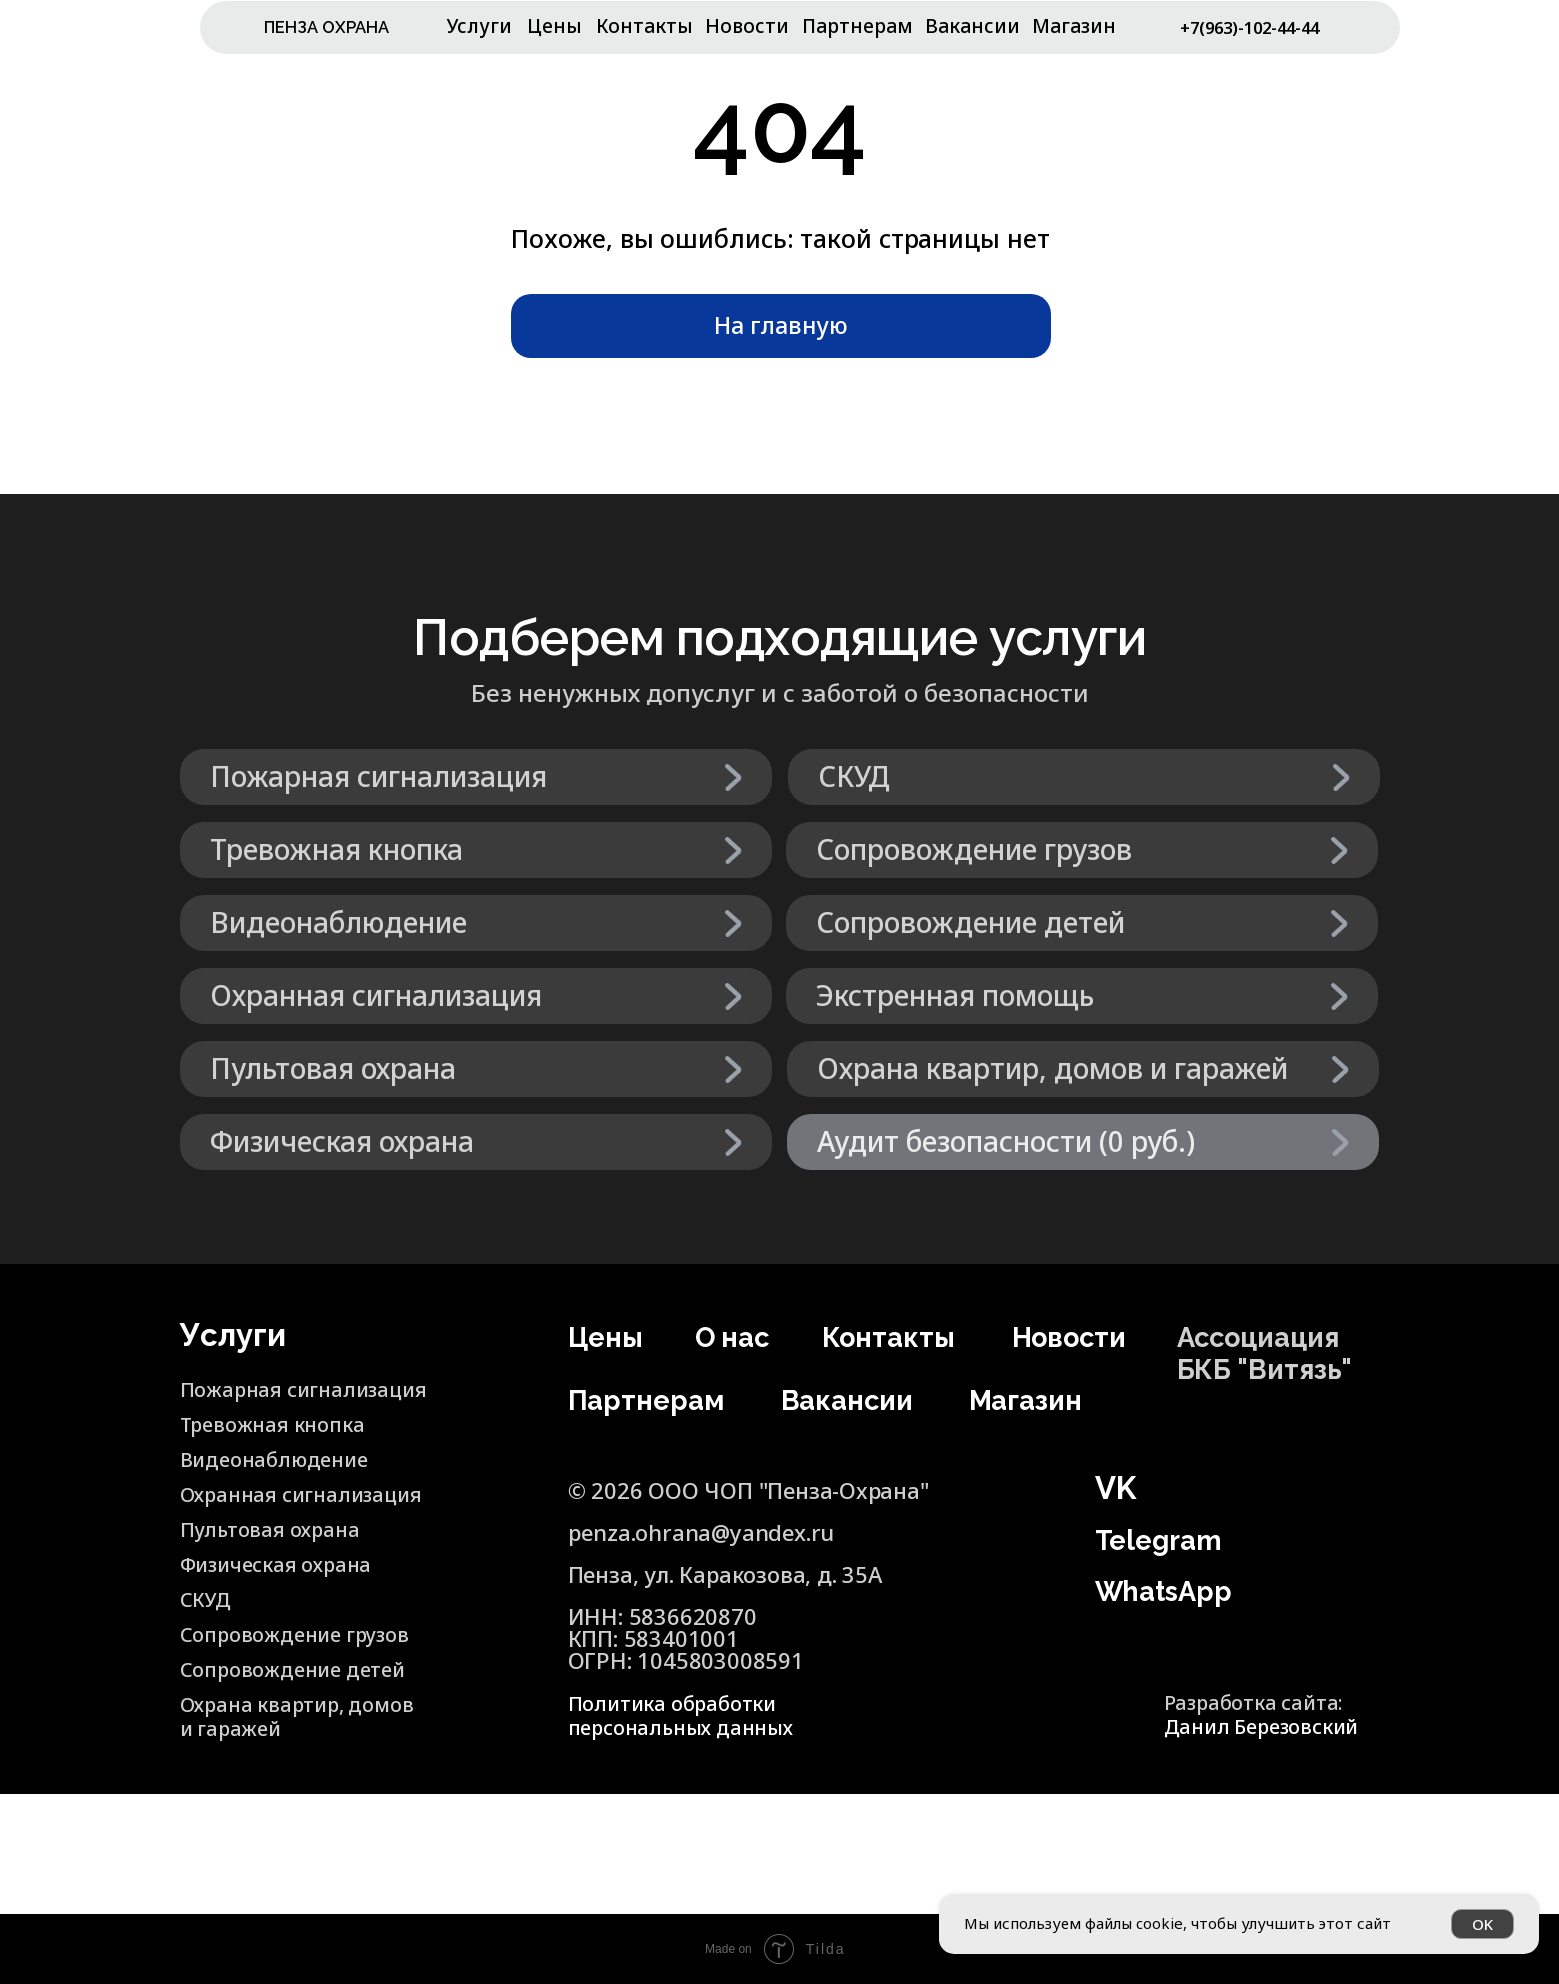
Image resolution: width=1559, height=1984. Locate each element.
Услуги (479, 26)
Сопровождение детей (267, 1679)
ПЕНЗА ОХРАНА (340, 26)
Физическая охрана (286, 1563)
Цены (554, 26)
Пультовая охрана (278, 1528)
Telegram (1167, 1539)
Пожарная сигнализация (257, 1399)
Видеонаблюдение (282, 1458)
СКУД (208, 1598)
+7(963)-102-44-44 (1252, 37)
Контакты (644, 26)
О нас (737, 1336)
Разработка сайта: (1271, 1712)
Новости (747, 26)
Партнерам (857, 26)
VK (1115, 1488)
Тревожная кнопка (281, 1423)
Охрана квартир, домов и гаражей (274, 1714)
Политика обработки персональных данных (691, 1714)
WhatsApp (1175, 1590)
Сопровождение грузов (305, 1633)
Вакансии (972, 26)
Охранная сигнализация (313, 1493)
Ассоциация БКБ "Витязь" (1277, 1351)
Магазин (1074, 26)
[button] (1083, 1142)
